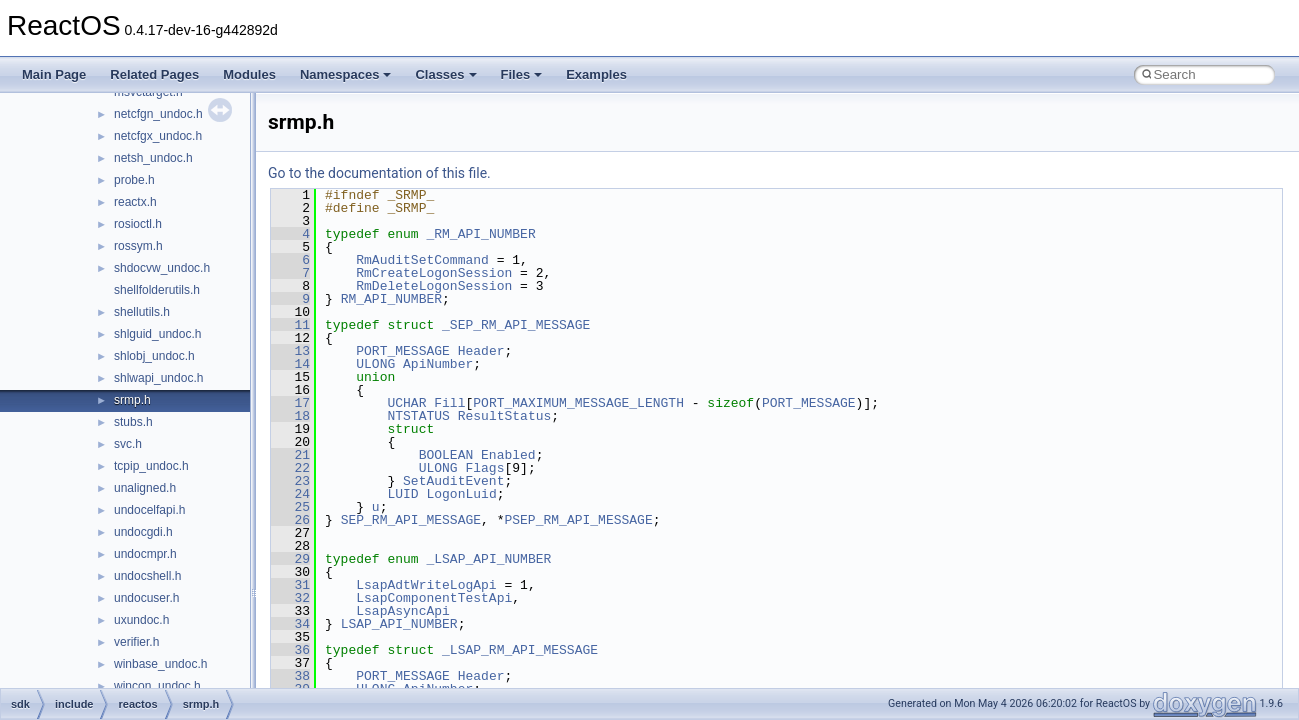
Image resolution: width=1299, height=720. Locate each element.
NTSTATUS (418, 416)
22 (290, 468)
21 (290, 455)
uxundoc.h (141, 620)
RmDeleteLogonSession (434, 286)
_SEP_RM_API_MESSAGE (516, 325)
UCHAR (406, 403)
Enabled (508, 455)
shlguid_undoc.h (157, 334)
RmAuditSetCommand (422, 260)
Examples (596, 74)
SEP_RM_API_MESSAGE (411, 520)
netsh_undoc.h (153, 158)
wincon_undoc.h (157, 686)
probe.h (134, 180)
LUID (402, 494)
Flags (484, 468)
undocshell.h (147, 576)
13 (290, 351)
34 (290, 624)
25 (290, 507)
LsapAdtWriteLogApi (426, 585)
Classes (445, 74)
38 (290, 676)
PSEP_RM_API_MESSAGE (578, 520)
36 (290, 650)
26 (290, 520)
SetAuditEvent (453, 481)
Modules (249, 74)
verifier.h (136, 642)
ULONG (375, 364)
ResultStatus (505, 416)
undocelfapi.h (149, 510)
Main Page (54, 74)
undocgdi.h (143, 532)
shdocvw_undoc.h (162, 268)
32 (290, 598)
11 (290, 325)
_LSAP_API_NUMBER (488, 559)
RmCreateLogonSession (434, 273)
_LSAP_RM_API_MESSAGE (520, 650)
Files (522, 74)
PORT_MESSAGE (403, 351)
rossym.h (138, 246)
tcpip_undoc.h (151, 466)
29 (290, 559)
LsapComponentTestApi (434, 598)
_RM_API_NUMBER (480, 234)
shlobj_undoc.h (154, 356)
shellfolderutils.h (157, 290)
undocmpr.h (145, 554)
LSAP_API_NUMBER (399, 624)
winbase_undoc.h (160, 664)
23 (290, 481)
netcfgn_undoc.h (158, 114)
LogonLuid (461, 494)
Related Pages (154, 74)
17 (290, 403)
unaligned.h (145, 488)
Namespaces (346, 74)
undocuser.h (146, 598)
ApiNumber (438, 364)
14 (290, 364)
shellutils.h (142, 312)
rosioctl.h (138, 224)
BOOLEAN (446, 455)
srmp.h (132, 400)
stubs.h (133, 422)
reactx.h (135, 202)
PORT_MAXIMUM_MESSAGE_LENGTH (578, 403)
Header (481, 351)
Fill (449, 403)
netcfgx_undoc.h (158, 136)
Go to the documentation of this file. (379, 173)
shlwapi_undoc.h (158, 378)
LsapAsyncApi (403, 611)
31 (290, 585)
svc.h (128, 444)
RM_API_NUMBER (391, 299)
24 (290, 494)
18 (290, 416)
